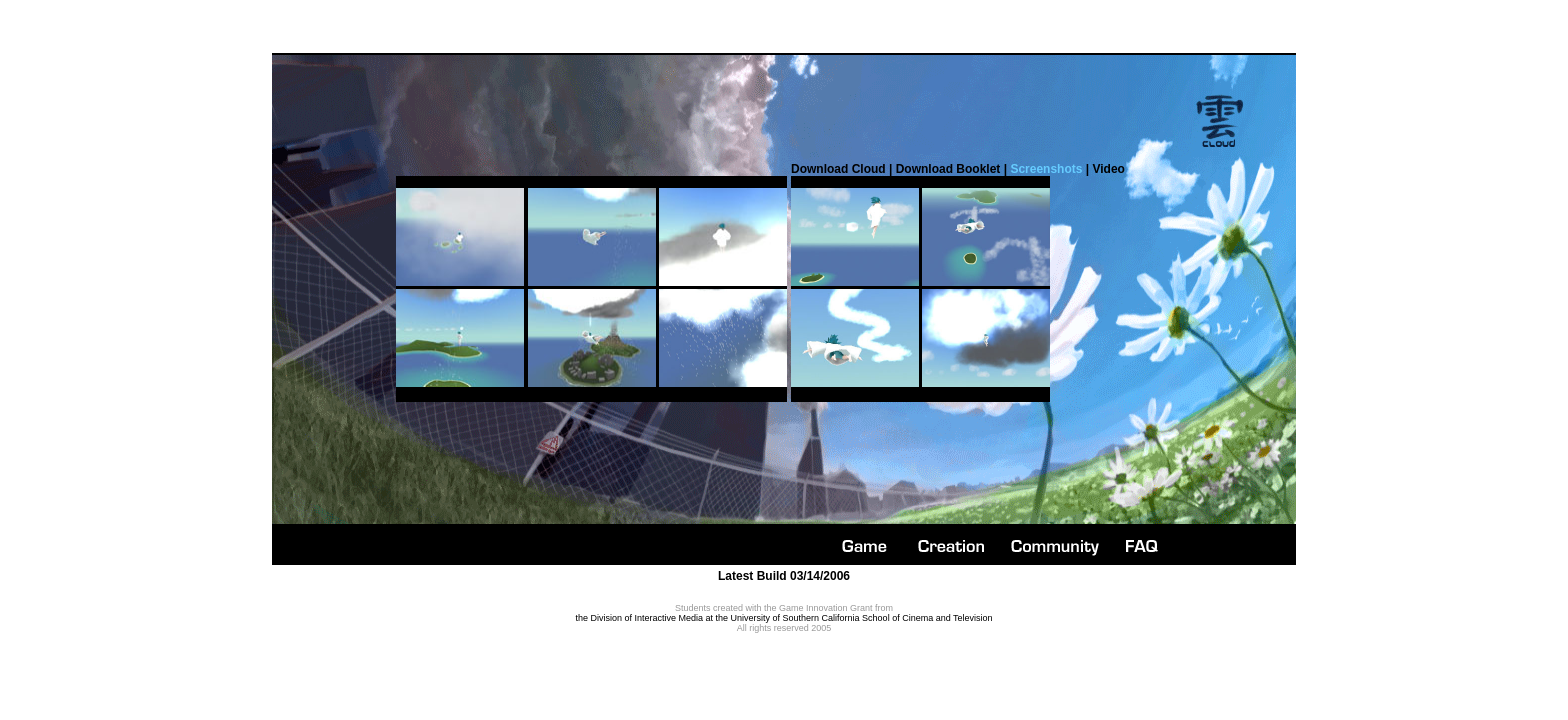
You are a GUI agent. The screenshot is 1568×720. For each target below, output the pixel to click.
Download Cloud (838, 169)
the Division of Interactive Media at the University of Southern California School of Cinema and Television (783, 618)
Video (1108, 169)
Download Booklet (948, 169)
